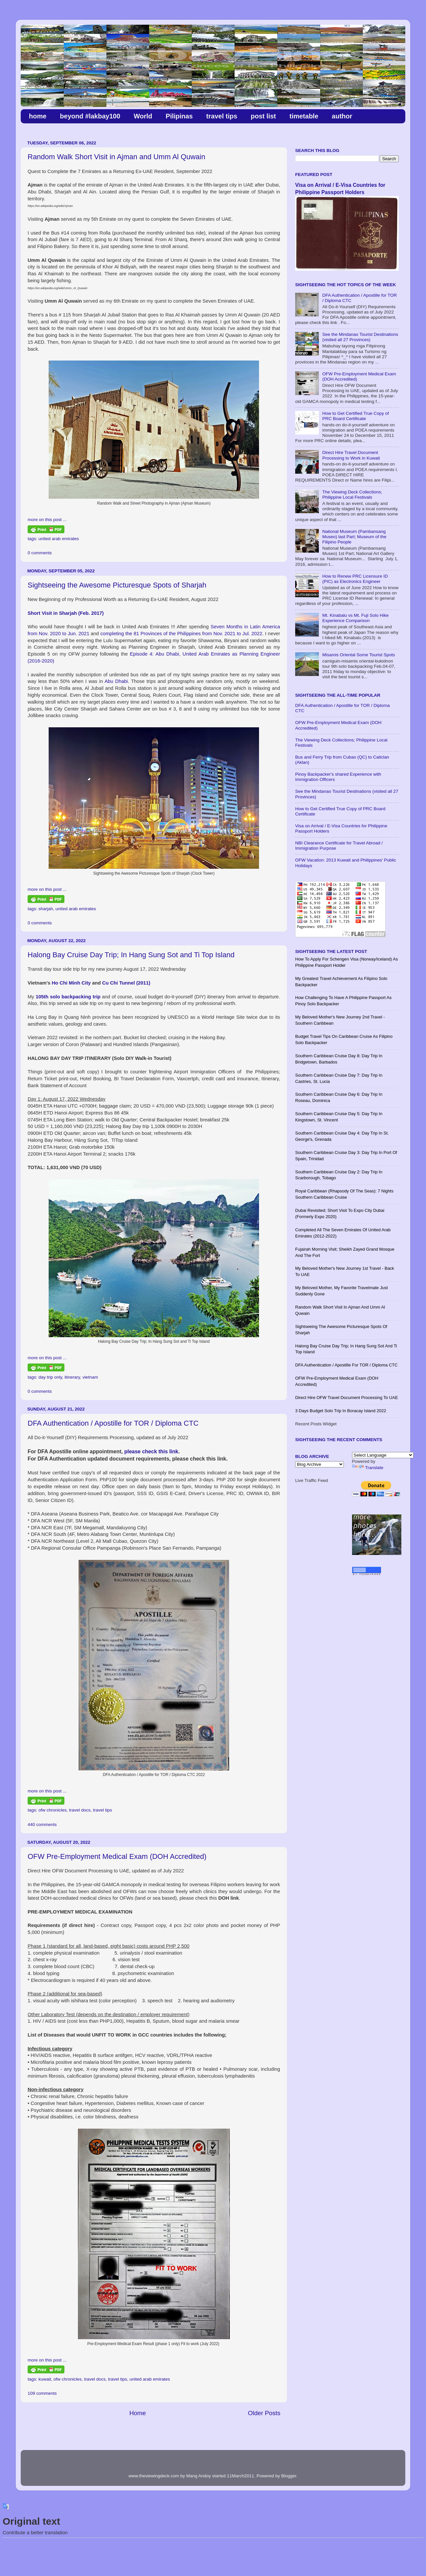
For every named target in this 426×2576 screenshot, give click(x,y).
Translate (368, 1467)
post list (263, 116)
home (37, 116)
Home (137, 2413)
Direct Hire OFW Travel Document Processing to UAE (346, 1397)
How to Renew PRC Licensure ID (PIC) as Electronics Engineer (355, 579)
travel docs (79, 1810)
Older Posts (264, 2413)
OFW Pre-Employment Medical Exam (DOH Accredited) (117, 1856)
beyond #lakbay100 (90, 116)
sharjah (45, 908)
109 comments (42, 2393)
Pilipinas (179, 116)
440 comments (42, 1824)
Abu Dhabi (116, 681)
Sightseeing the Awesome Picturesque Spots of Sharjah (117, 585)
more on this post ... (47, 519)
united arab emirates (58, 538)
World (143, 116)
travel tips (221, 116)
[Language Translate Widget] (383, 1455)
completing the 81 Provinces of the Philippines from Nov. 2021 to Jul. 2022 (181, 633)
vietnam (90, 1377)
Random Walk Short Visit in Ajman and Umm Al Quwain (116, 157)
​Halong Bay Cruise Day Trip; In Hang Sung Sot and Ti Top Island (131, 955)
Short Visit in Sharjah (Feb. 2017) (66, 613)
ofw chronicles (52, 1810)
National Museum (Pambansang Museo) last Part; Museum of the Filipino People (354, 536)
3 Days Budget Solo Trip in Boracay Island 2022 (340, 1410)
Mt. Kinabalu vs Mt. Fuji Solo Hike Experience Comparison (355, 618)
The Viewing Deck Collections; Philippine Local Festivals (352, 494)
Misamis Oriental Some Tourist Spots (358, 654)
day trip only (50, 1377)
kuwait (44, 2379)
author (342, 116)
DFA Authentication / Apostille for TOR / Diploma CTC (113, 1423)
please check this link (151, 1451)
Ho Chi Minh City (71, 983)
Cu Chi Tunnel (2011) (126, 983)
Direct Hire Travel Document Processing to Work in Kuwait (351, 455)
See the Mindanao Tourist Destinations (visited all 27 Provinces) (360, 337)
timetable (303, 116)
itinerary (72, 1377)
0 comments (40, 552)
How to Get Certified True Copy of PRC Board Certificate (355, 416)
